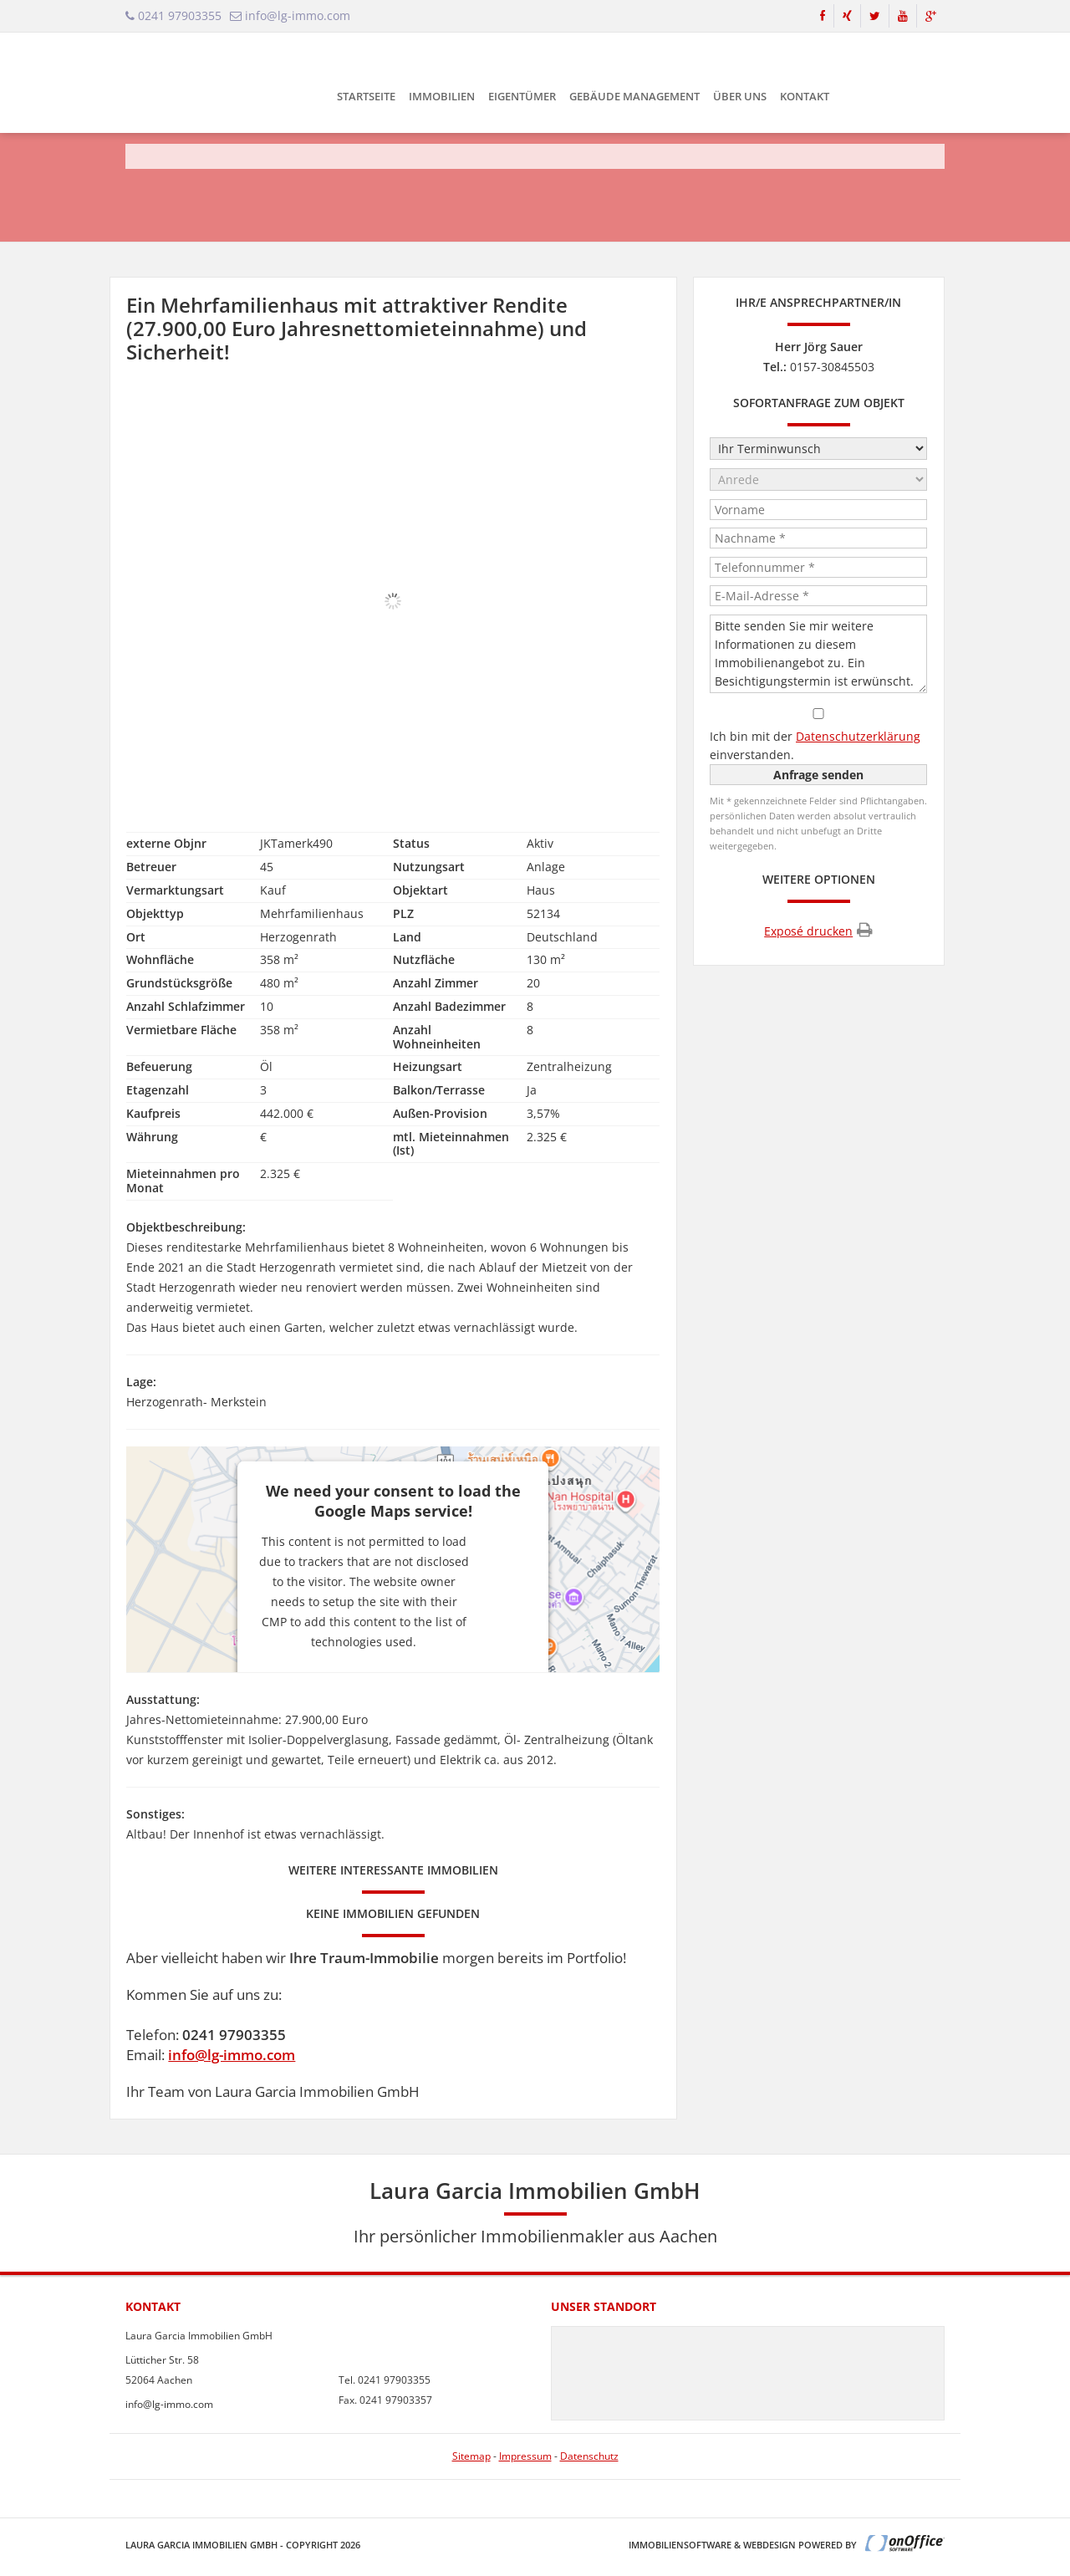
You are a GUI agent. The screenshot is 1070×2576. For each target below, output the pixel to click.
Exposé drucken (818, 930)
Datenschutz (589, 2456)
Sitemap (471, 2456)
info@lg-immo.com (231, 2054)
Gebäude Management (634, 96)
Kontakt (804, 96)
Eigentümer (522, 96)
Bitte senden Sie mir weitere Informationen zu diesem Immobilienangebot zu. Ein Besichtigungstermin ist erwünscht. (818, 654)
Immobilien (442, 96)
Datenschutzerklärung (858, 736)
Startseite (366, 96)
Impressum (525, 2456)
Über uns (740, 96)
